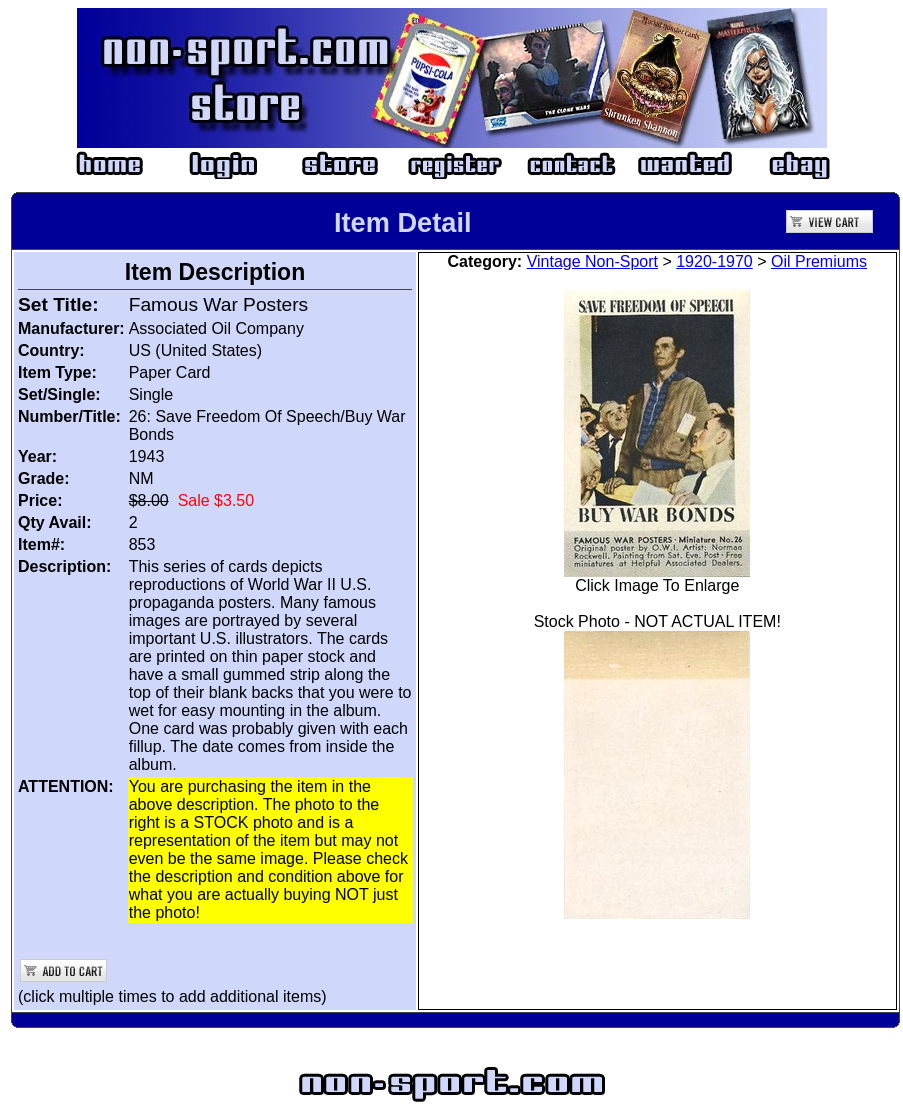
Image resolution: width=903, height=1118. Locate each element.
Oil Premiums (819, 261)
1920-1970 (714, 261)
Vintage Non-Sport (592, 261)
